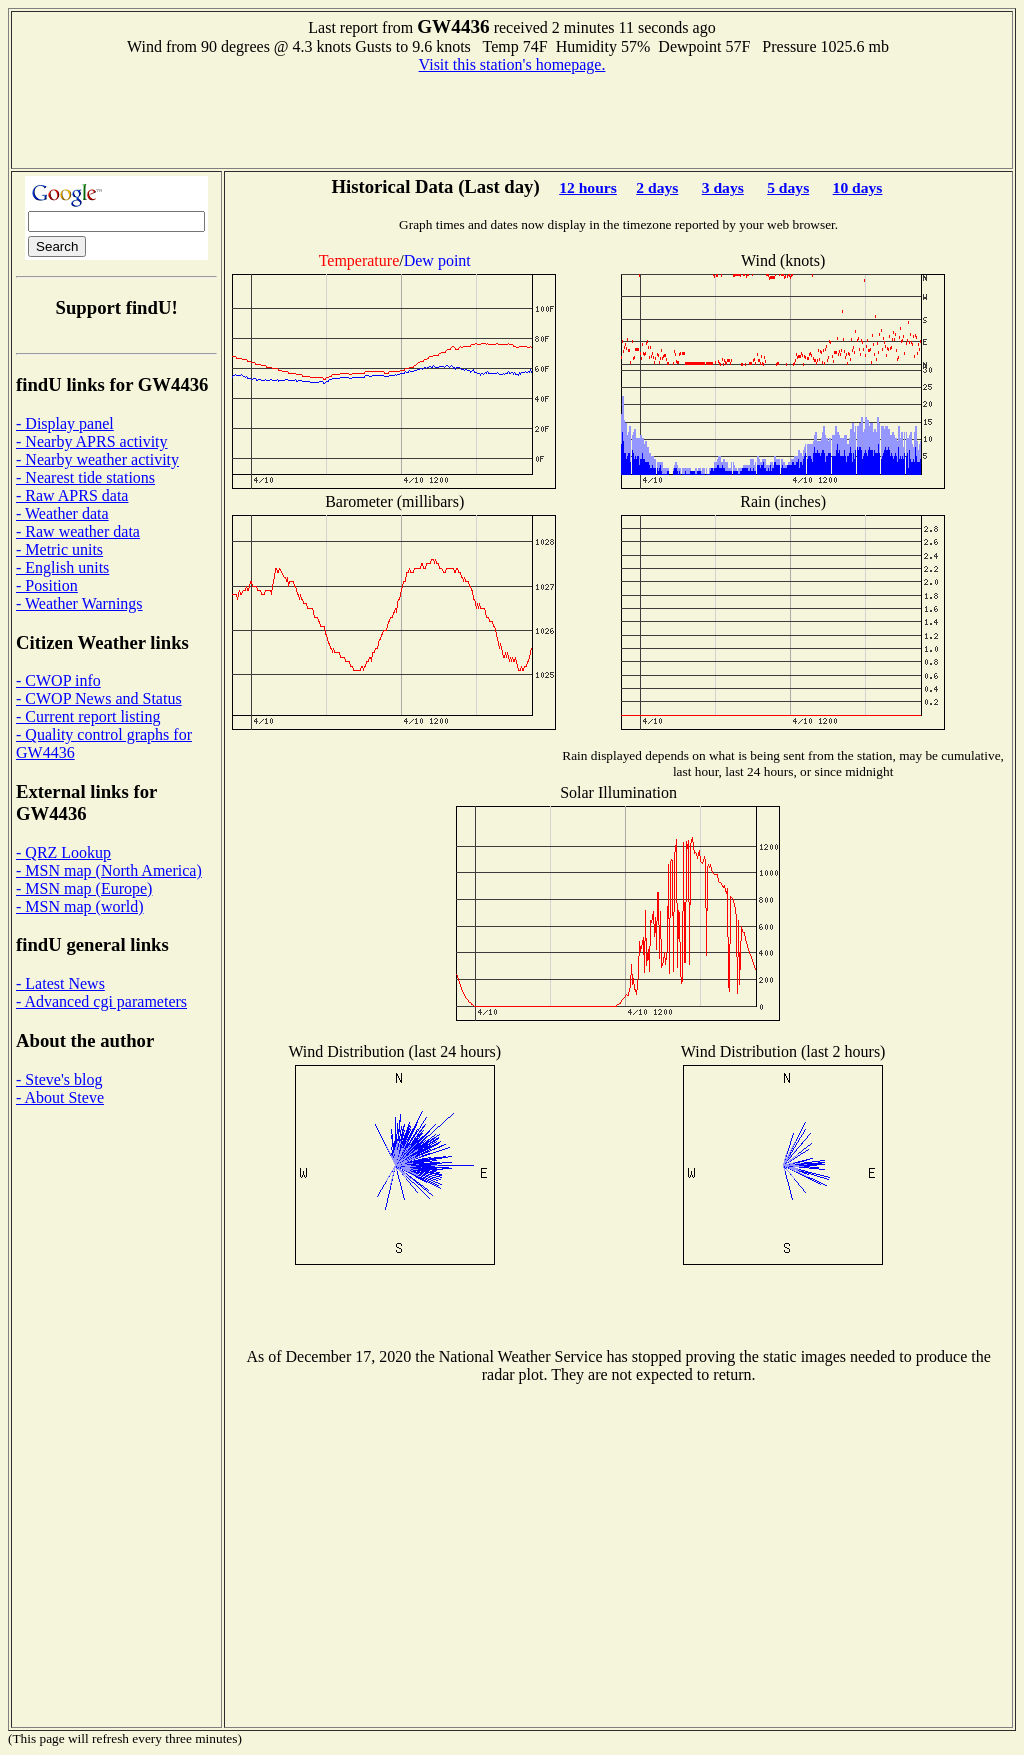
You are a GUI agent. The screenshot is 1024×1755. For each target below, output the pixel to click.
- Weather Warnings (79, 603)
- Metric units (59, 549)
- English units (62, 567)
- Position (47, 585)
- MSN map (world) (80, 906)
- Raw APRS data (72, 495)
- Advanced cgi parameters (101, 1001)
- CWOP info (58, 680)
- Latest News (60, 983)
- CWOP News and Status (99, 698)
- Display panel (65, 423)
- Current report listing (88, 716)
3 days (723, 187)
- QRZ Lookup (63, 852)
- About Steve (60, 1097)
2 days (657, 187)
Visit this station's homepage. (512, 64)
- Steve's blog (59, 1079)
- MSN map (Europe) (84, 888)
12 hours (588, 187)
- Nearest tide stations (85, 477)
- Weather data (62, 513)
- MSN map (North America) (109, 870)
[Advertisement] (512, 119)
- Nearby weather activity (97, 459)
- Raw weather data (78, 531)
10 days (858, 187)
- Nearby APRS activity (92, 441)
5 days (788, 187)
